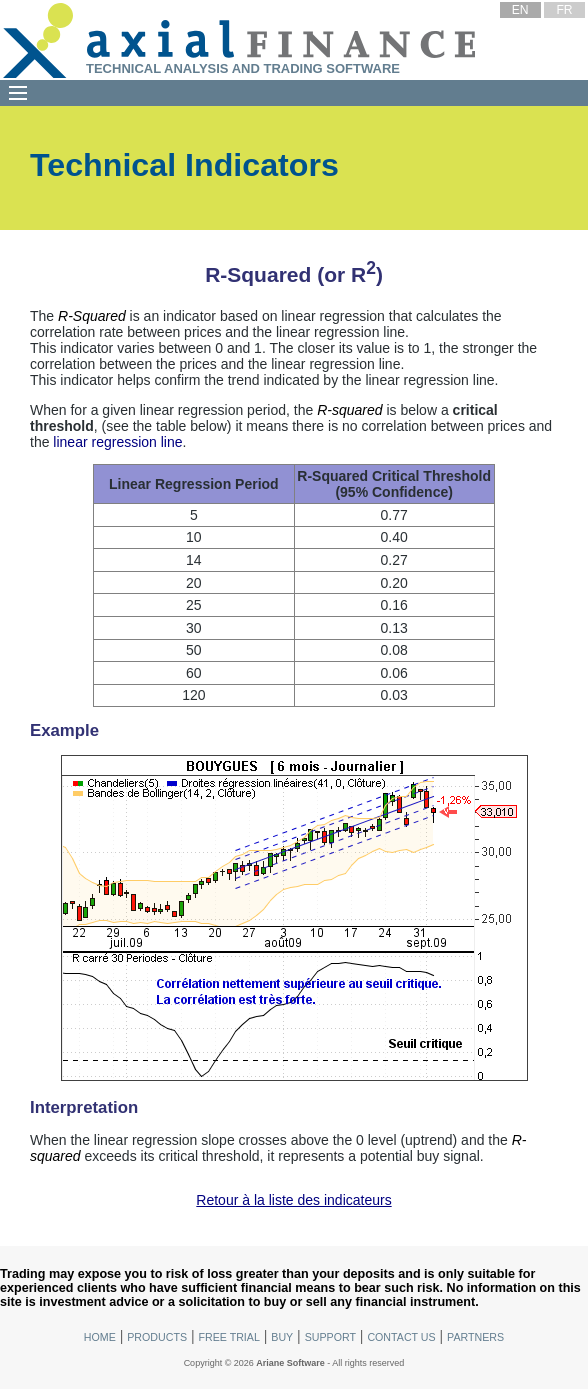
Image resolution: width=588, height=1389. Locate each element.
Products (157, 1337)
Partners (475, 1337)
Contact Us (401, 1337)
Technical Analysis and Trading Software (243, 68)
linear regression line (117, 442)
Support (330, 1337)
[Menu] (18, 93)
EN (520, 10)
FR (564, 10)
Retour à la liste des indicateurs (293, 1200)
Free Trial (228, 1337)
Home (100, 1337)
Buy (282, 1337)
